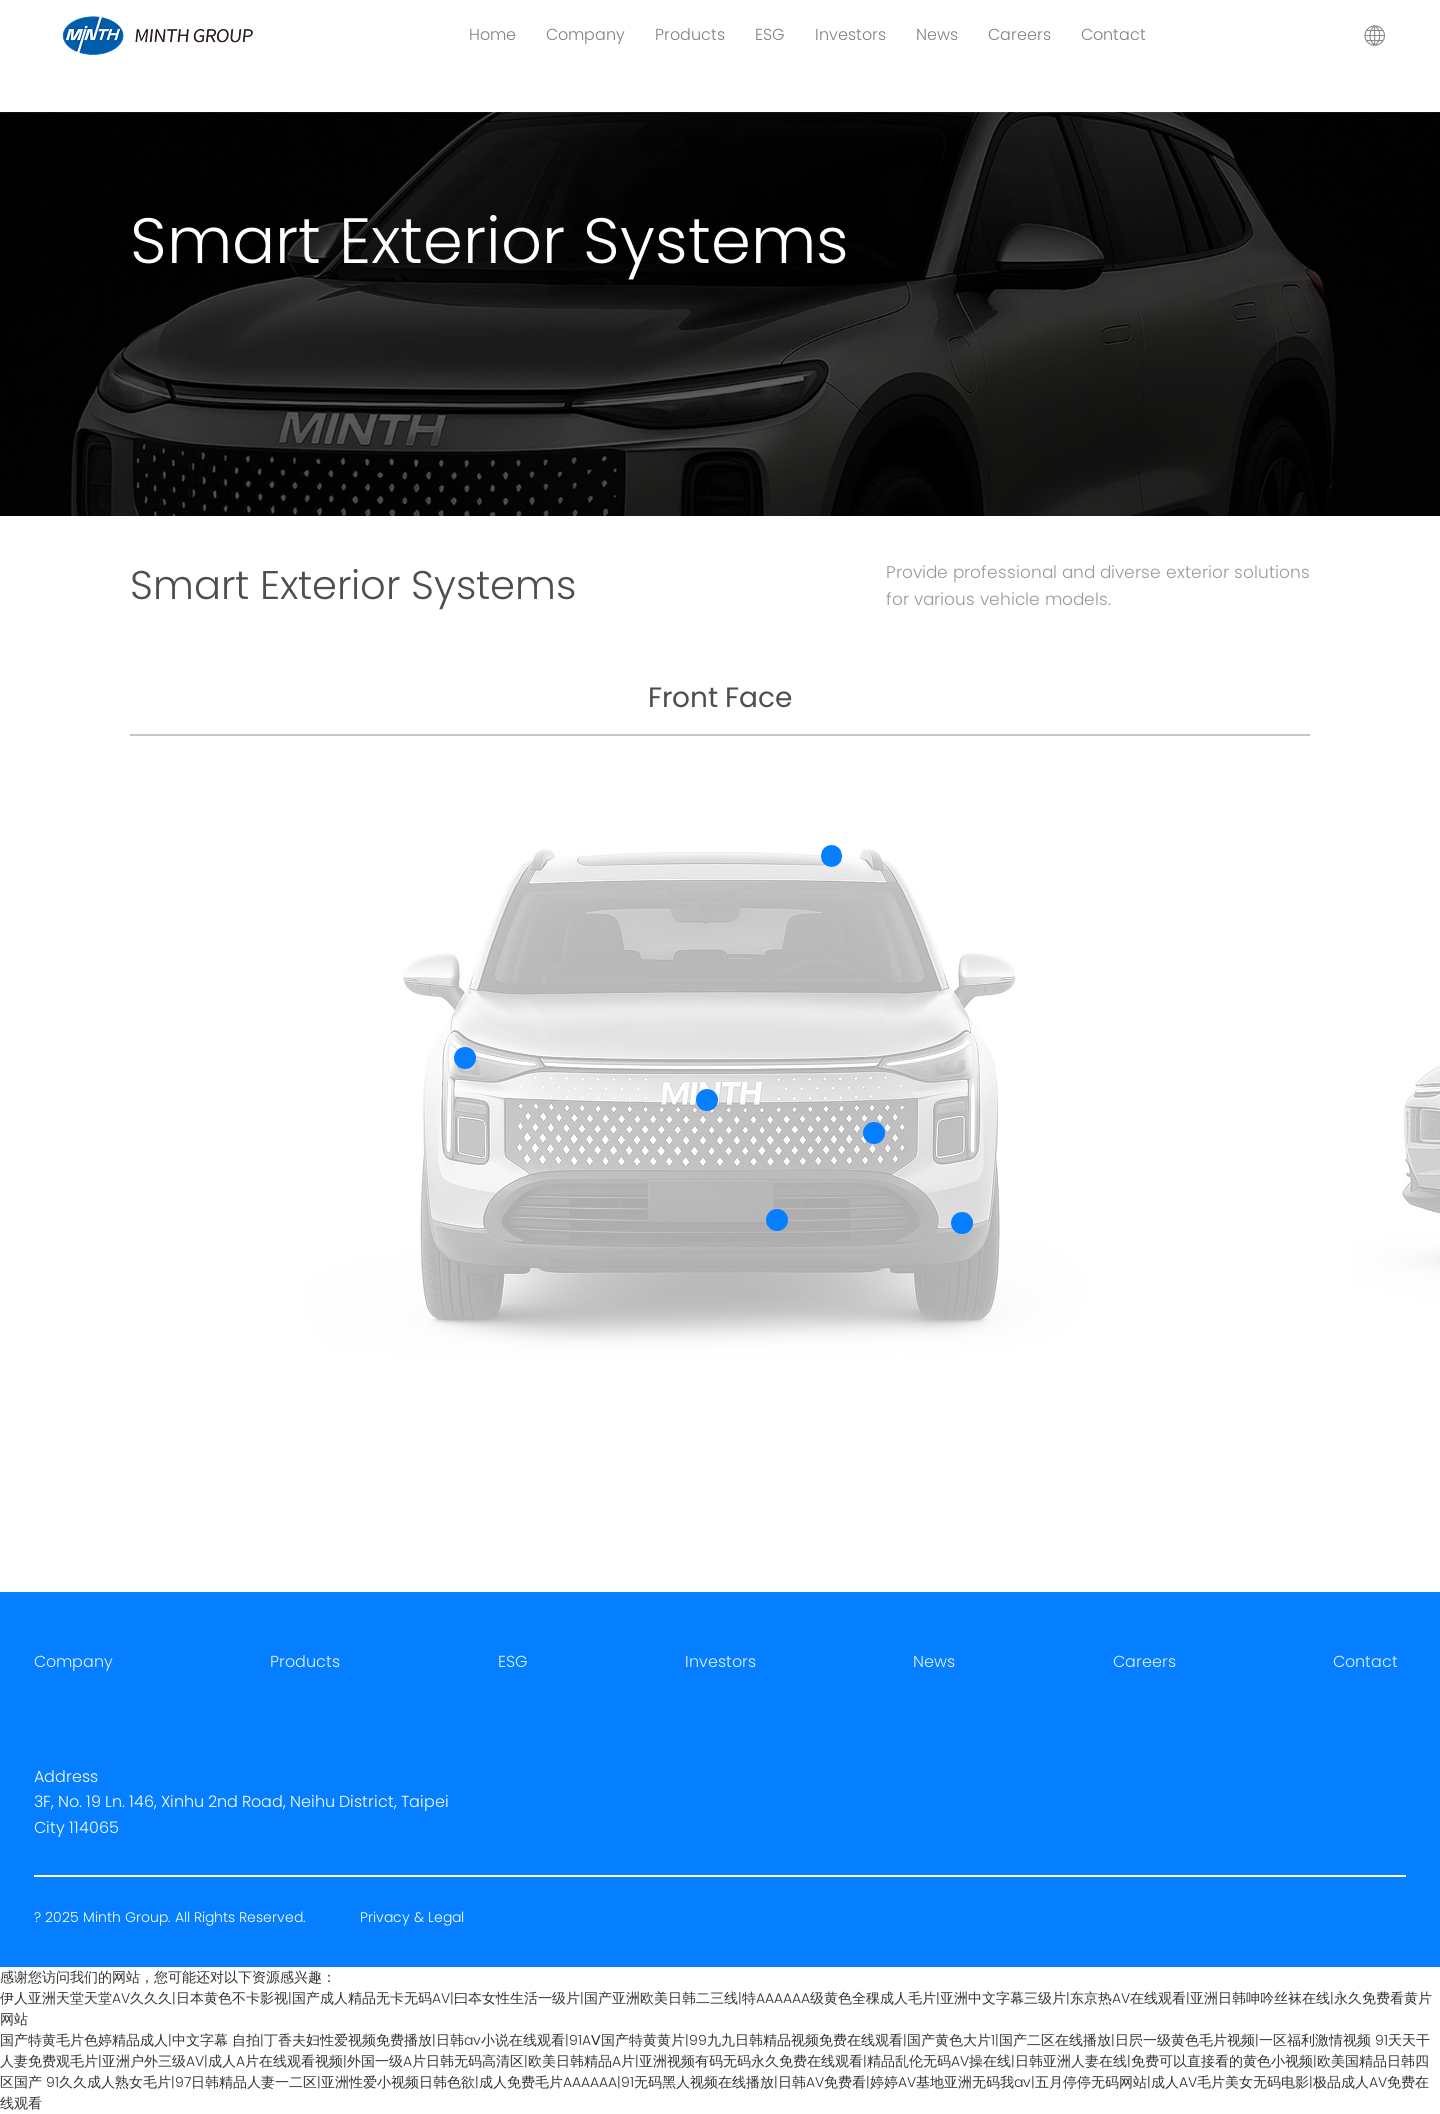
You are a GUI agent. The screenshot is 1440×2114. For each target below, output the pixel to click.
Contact (1113, 34)
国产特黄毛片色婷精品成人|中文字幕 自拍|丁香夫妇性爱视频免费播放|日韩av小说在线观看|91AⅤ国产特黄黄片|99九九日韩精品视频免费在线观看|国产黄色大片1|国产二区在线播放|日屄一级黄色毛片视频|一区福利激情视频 (685, 2040)
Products (690, 34)
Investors (850, 34)
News (937, 34)
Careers (1019, 34)
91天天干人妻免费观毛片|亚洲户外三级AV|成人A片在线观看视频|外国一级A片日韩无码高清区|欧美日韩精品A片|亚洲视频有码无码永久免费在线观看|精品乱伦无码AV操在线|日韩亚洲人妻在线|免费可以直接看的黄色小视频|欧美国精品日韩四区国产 (715, 2061)
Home (492, 34)
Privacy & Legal (412, 1917)
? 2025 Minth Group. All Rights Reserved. (172, 1917)
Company (585, 34)
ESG (770, 34)
